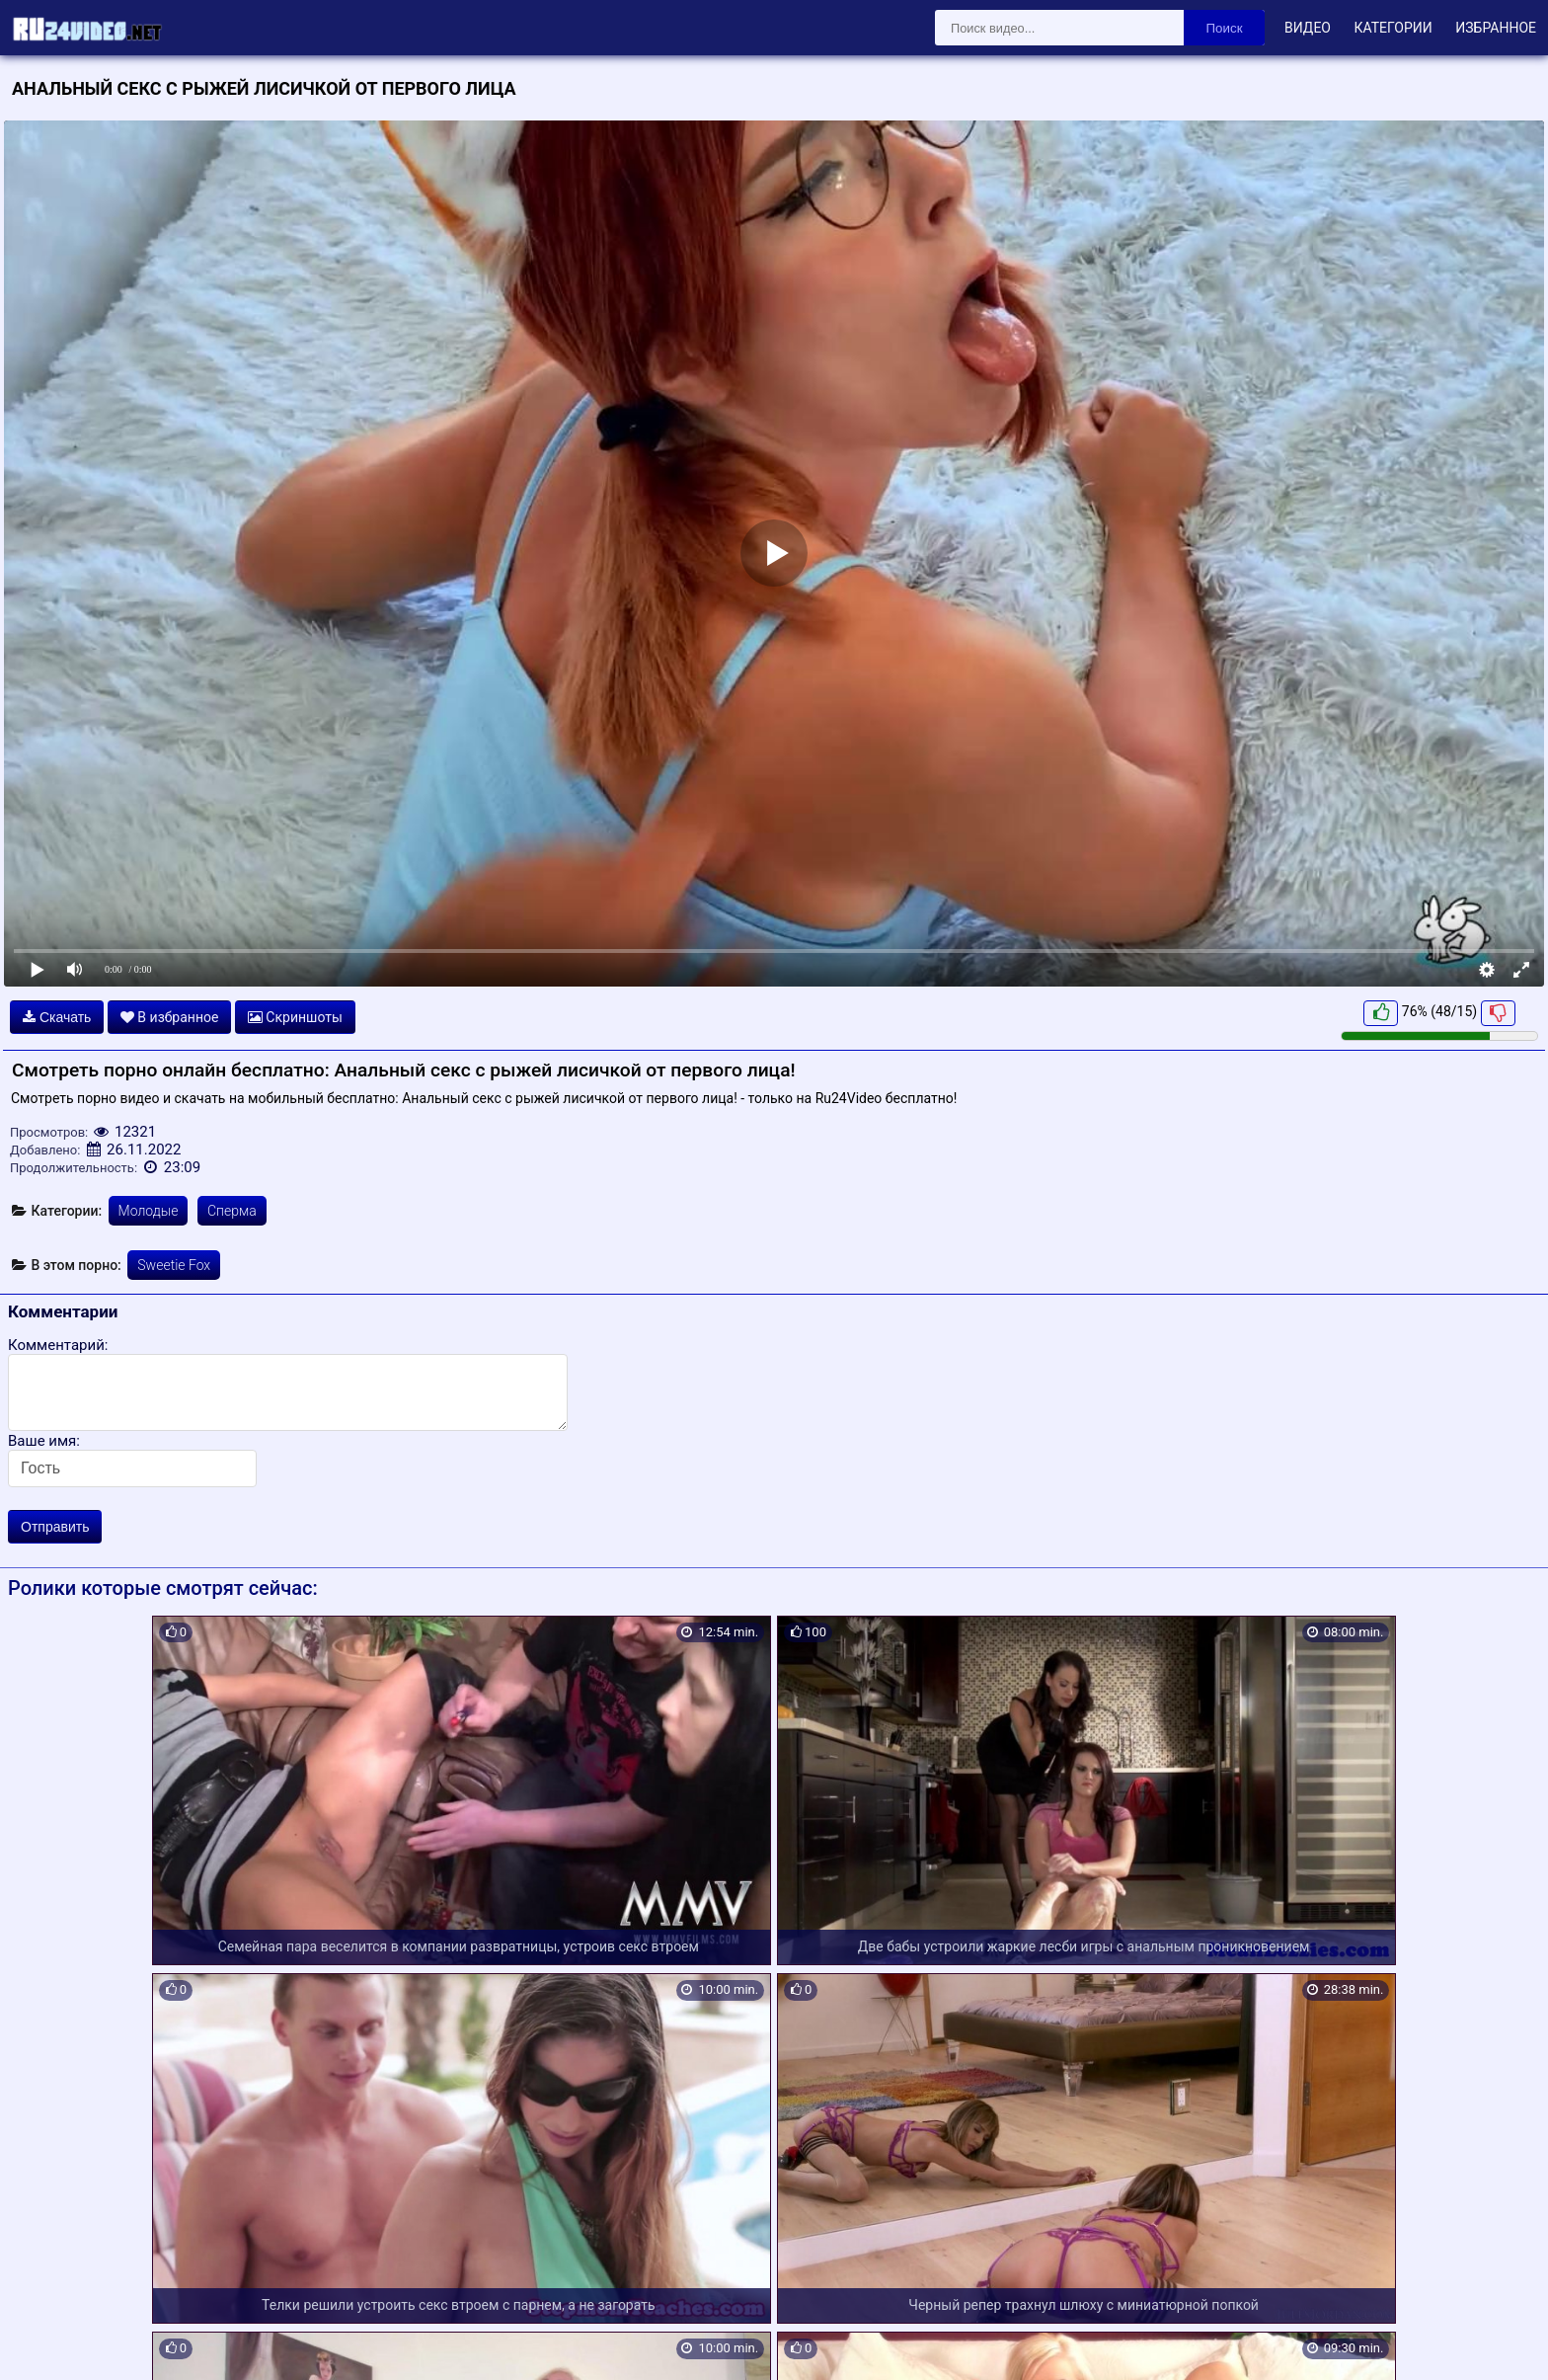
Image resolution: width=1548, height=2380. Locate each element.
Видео (1307, 28)
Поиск (1224, 28)
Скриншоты (295, 1017)
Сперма (232, 1211)
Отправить (55, 1527)
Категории (1393, 28)
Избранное (1495, 28)
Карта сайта (44, 2342)
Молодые (148, 1211)
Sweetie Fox (173, 1265)
